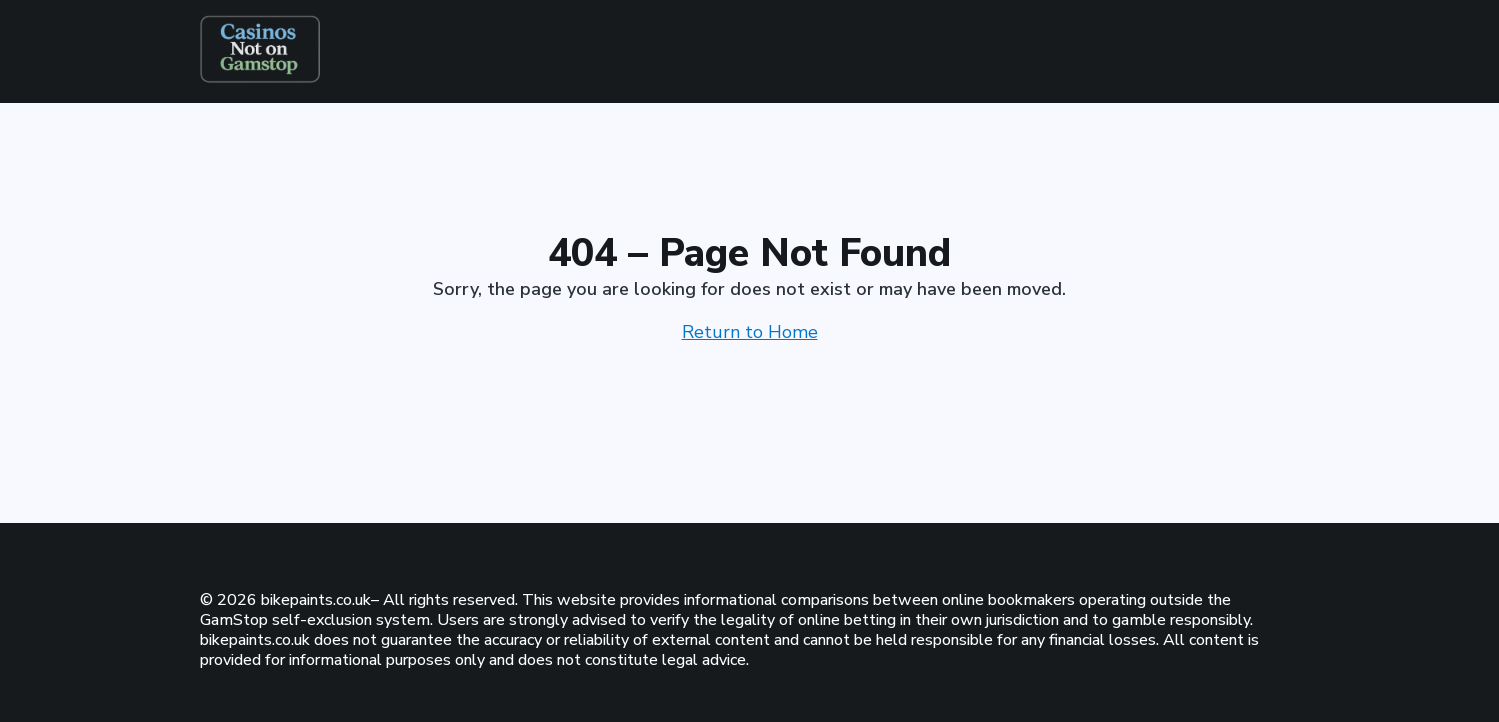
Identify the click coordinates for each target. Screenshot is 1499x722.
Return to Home (750, 332)
